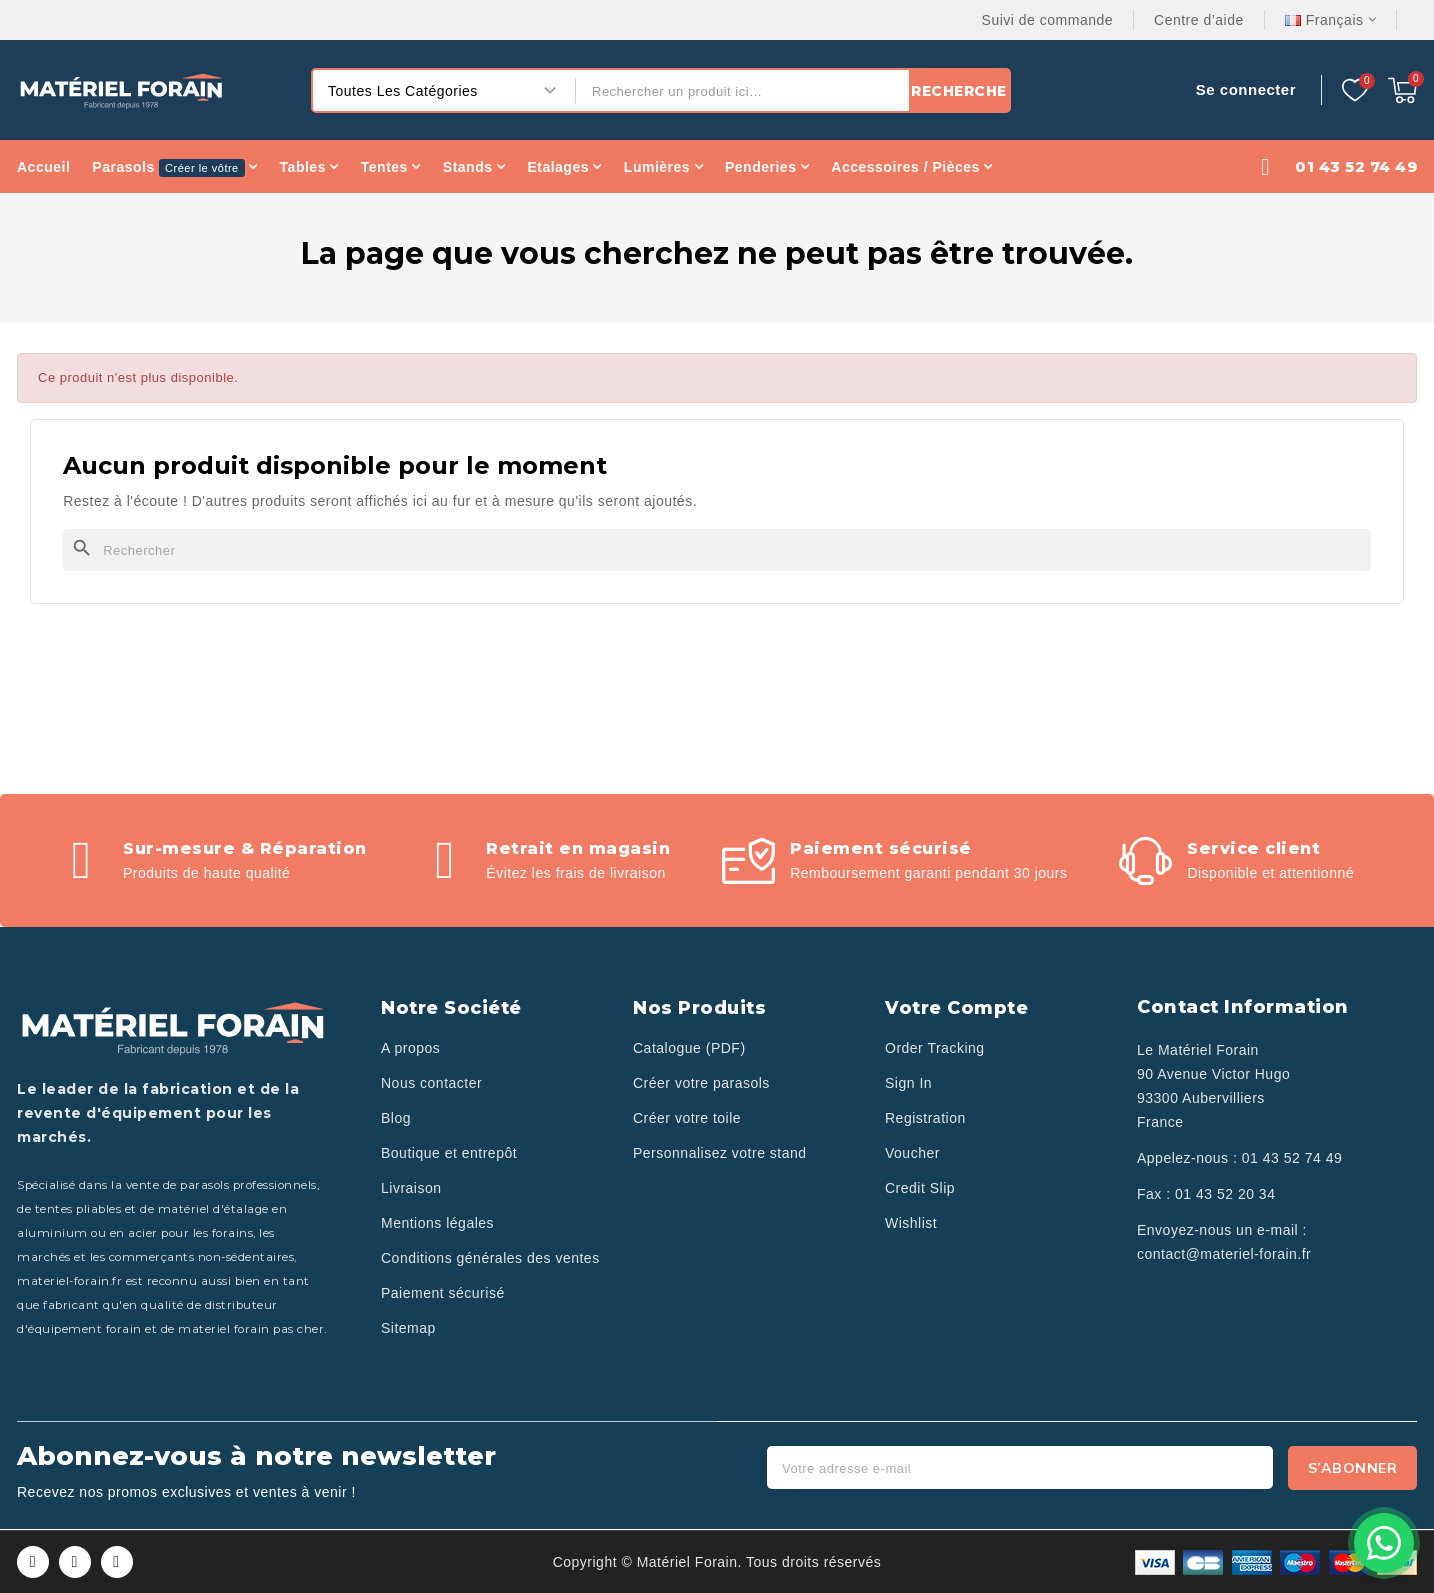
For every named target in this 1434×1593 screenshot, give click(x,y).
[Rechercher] (717, 550)
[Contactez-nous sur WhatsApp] (1384, 1543)
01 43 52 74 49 (1292, 1158)
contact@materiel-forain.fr (1224, 1254)
